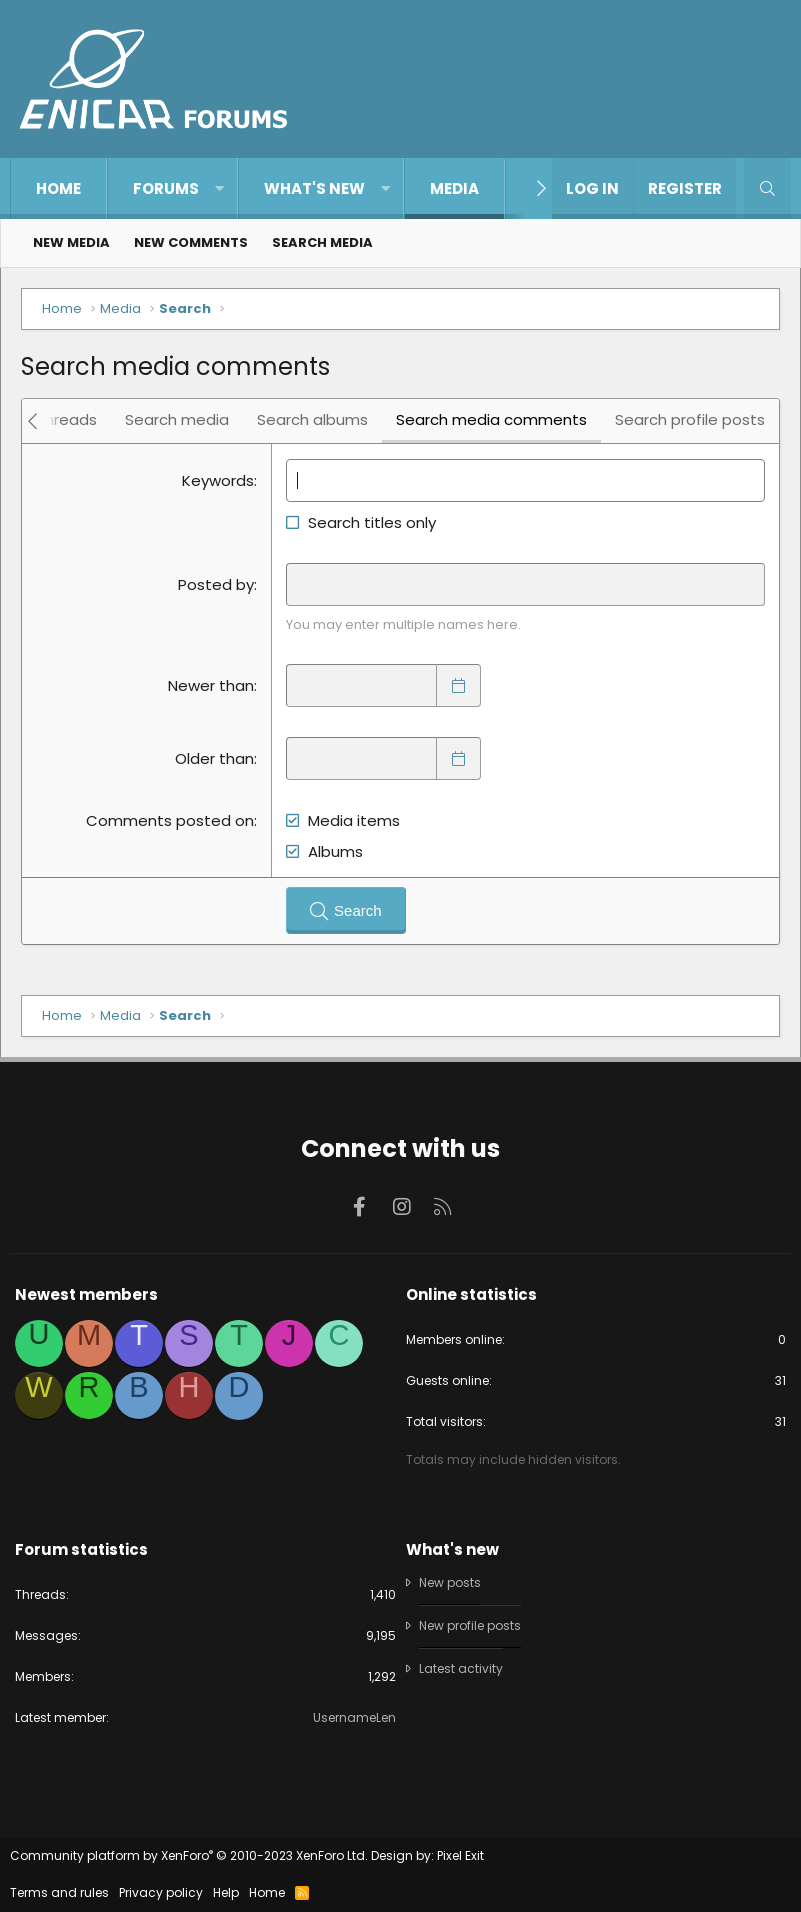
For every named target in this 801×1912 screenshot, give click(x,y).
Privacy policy (161, 1892)
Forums (166, 188)
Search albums (312, 419)
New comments (191, 242)
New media (71, 242)
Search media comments (491, 419)
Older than (214, 758)
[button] (219, 188)
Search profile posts (690, 419)
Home (58, 188)
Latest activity (461, 1668)
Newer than (211, 685)
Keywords (218, 480)
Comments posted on (170, 820)
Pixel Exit (460, 1855)
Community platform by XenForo (189, 1855)
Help (226, 1892)
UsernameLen (354, 1717)
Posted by (216, 584)
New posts (450, 1583)
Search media (322, 242)
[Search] (767, 188)
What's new (314, 188)
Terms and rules (59, 1892)
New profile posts (470, 1625)
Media (454, 188)
